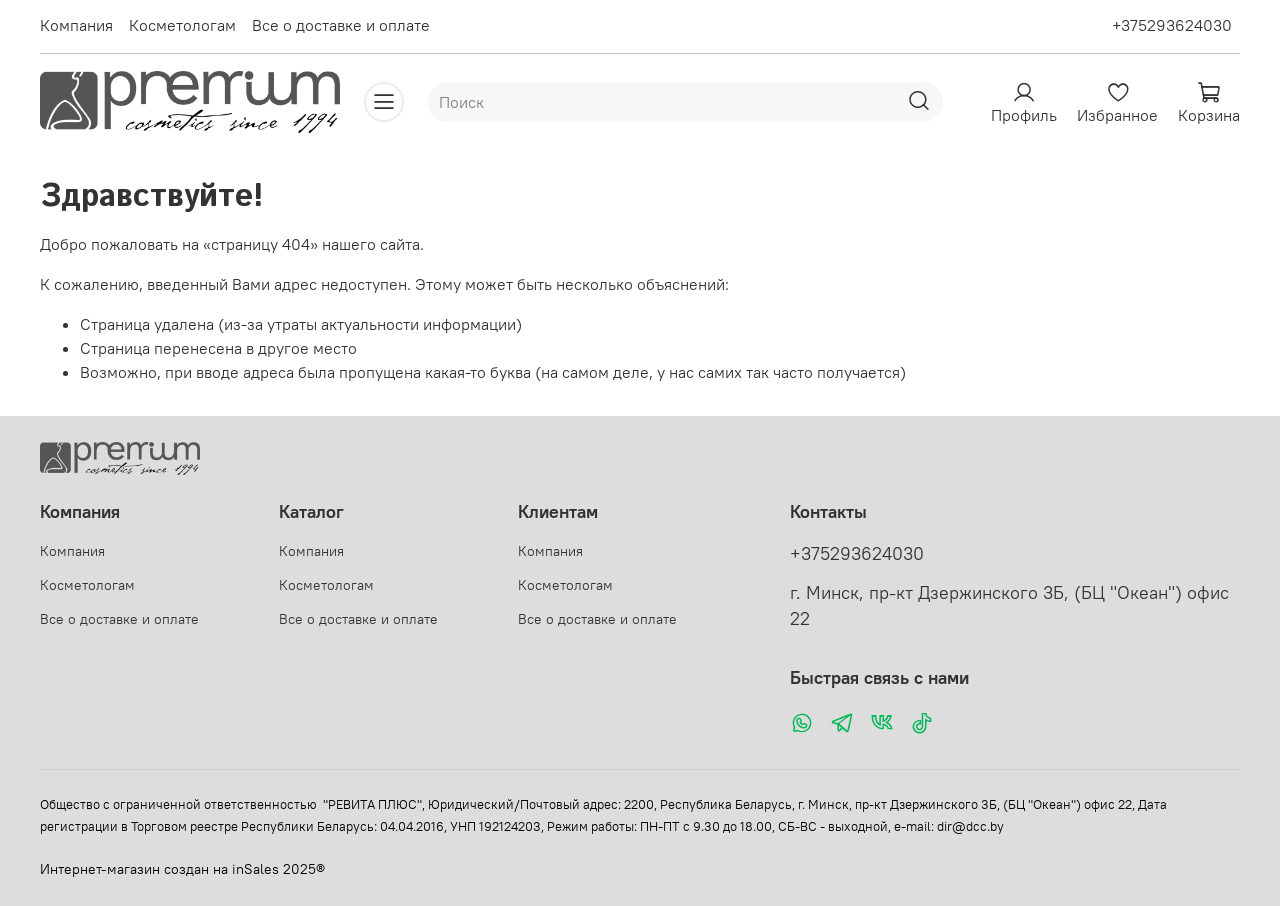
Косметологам (182, 25)
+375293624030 (1172, 25)
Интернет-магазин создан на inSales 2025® (182, 869)
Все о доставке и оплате (341, 25)
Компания (76, 25)
